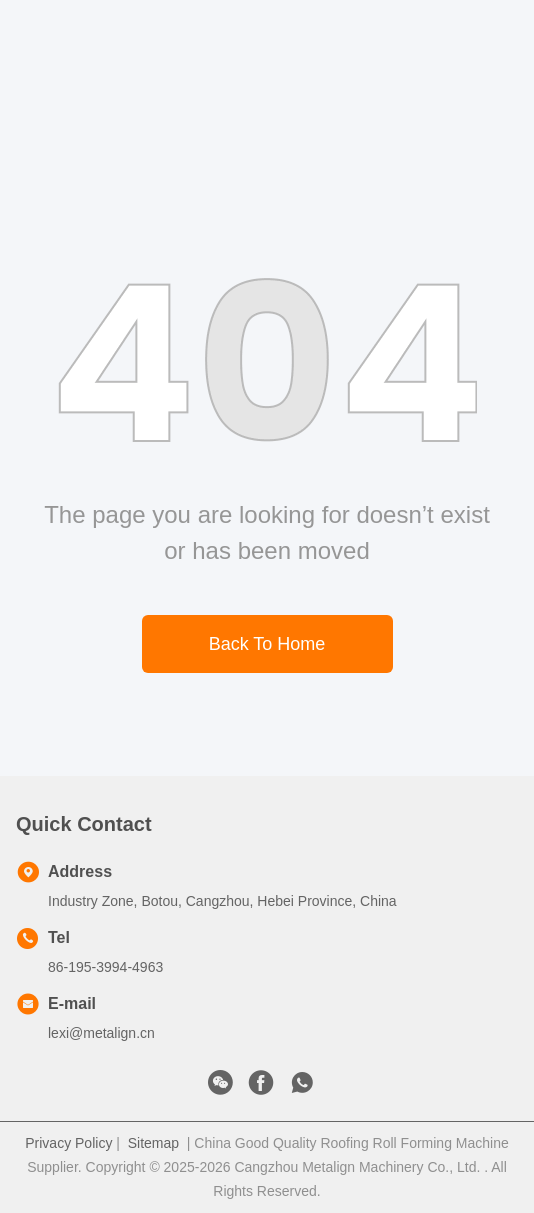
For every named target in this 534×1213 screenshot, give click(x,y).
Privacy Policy (68, 1143)
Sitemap (153, 1143)
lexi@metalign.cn (101, 1033)
